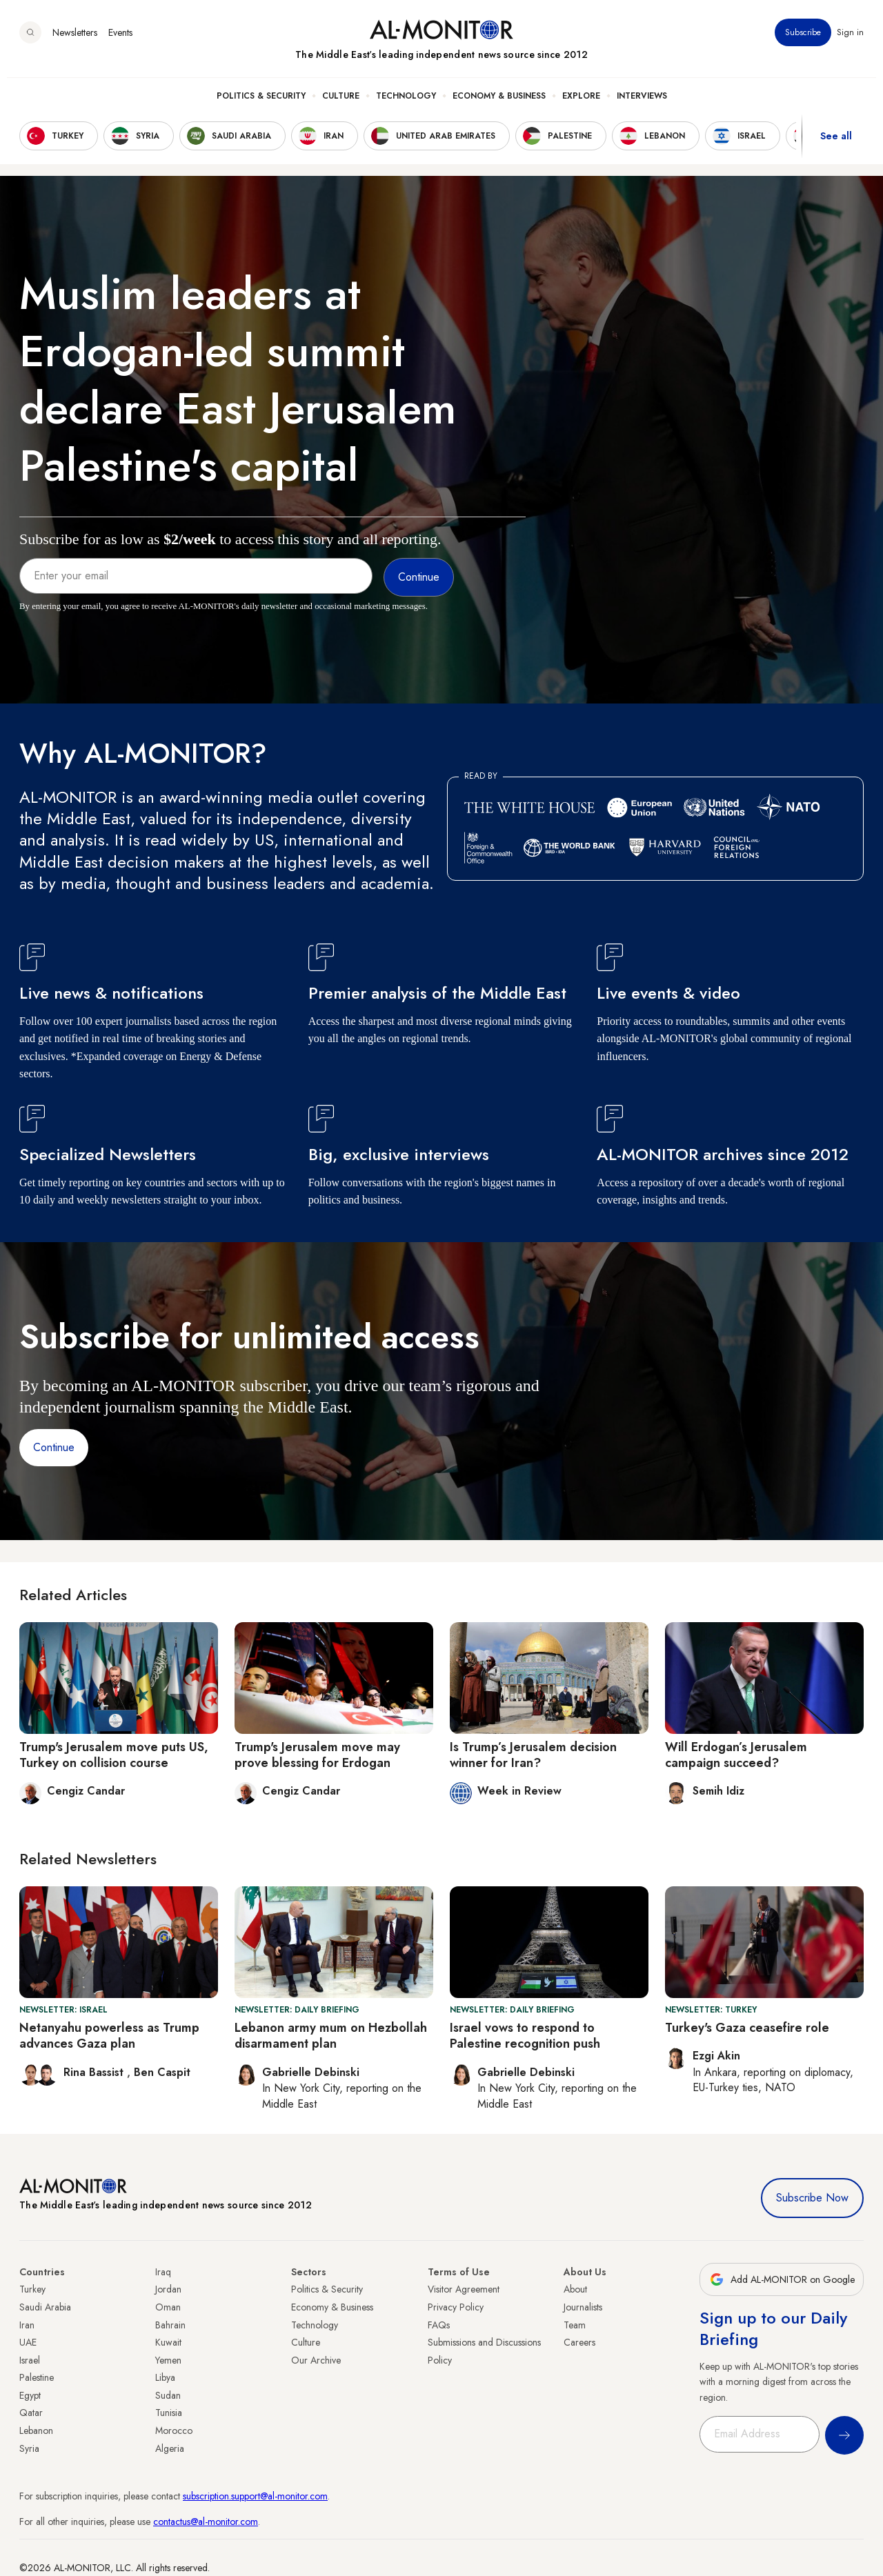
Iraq (163, 2272)
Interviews (642, 104)
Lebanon (36, 2430)
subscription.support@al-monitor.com (255, 2496)
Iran (26, 2325)
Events (120, 41)
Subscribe (803, 40)
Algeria (169, 2448)
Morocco (173, 2430)
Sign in (850, 40)
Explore (581, 104)
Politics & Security (261, 104)
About (575, 2289)
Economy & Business (499, 104)
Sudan (168, 2395)
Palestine (36, 2377)
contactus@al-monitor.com (205, 2521)
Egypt (30, 2395)
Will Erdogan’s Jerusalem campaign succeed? (736, 1755)
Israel (29, 2360)
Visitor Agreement (463, 2289)
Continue (54, 1447)
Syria (29, 2448)
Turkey (32, 2289)
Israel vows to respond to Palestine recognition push (525, 2036)
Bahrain (170, 2325)
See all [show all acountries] (836, 144)
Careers (579, 2342)
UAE (28, 2342)
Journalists (583, 2307)
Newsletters (74, 41)
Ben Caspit (162, 2072)
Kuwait (168, 2342)
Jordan (168, 2289)
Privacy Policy (456, 2307)
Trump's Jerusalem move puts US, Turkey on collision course (113, 1755)
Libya (165, 2377)
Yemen (168, 2360)
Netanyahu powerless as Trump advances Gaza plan (109, 2036)
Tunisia (168, 2412)
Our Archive (316, 2360)
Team (575, 2325)
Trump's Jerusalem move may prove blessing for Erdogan (317, 1755)
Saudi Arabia (45, 2307)
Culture (340, 104)
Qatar (31, 2412)
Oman (168, 2307)
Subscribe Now (812, 2198)
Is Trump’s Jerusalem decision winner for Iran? (533, 1755)
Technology (406, 104)
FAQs (439, 2325)
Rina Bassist (95, 2072)
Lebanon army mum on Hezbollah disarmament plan (331, 2036)
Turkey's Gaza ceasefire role (747, 2028)
